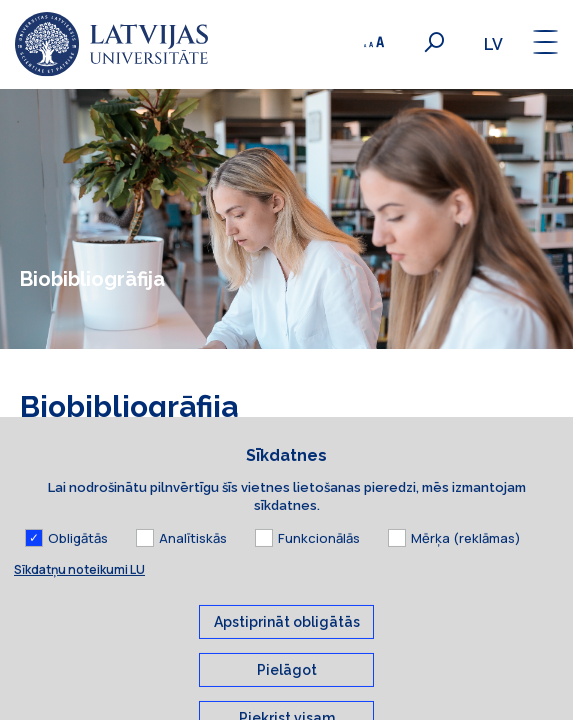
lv (493, 44)
